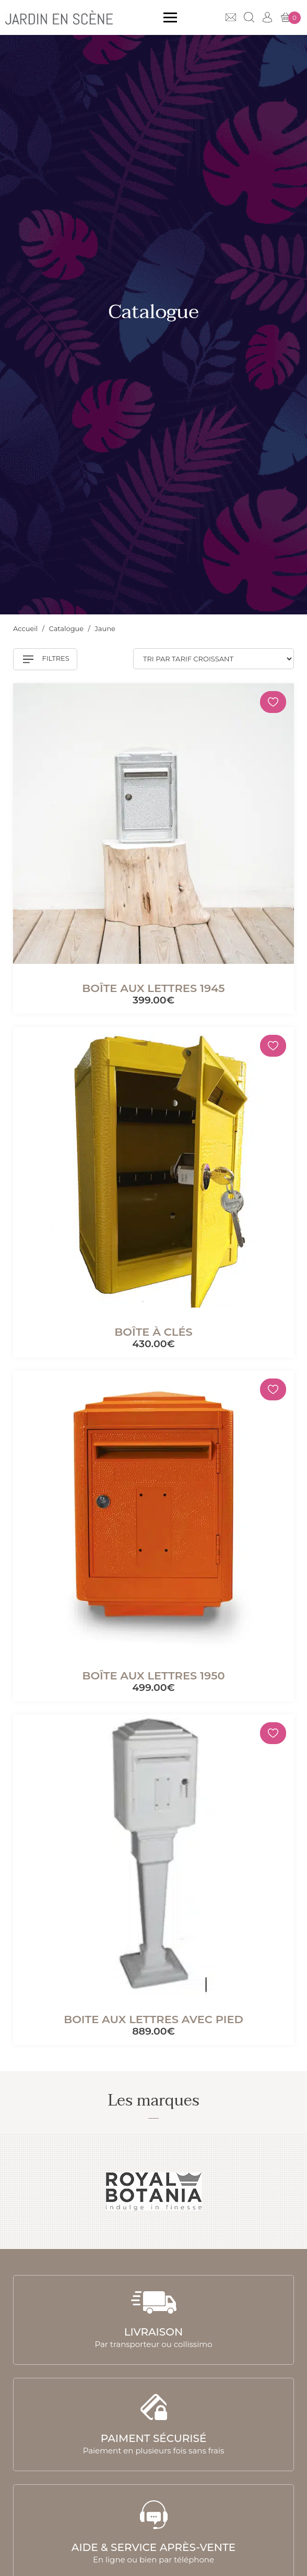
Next (287, 2191)
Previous (19, 2191)
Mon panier (290, 17)
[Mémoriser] (273, 702)
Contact (231, 17)
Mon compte (267, 17)
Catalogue (67, 628)
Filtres (46, 659)
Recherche (249, 17)
